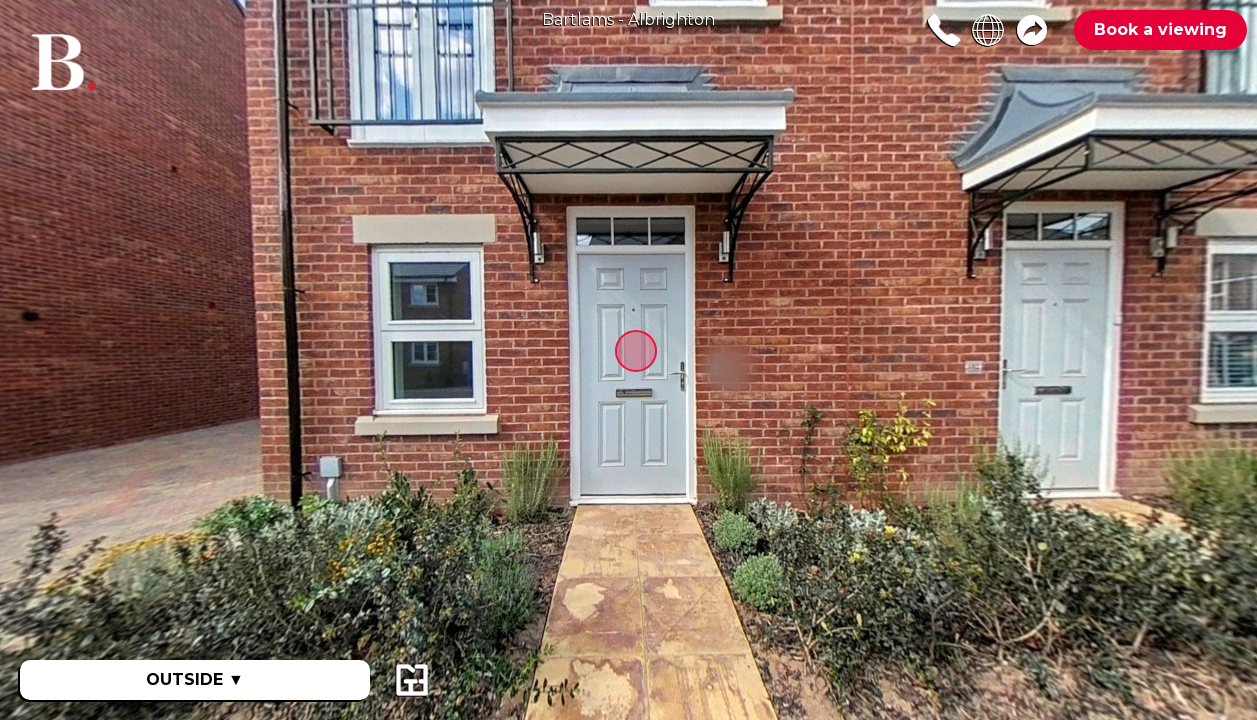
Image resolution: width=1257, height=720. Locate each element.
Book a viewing (1160, 29)
